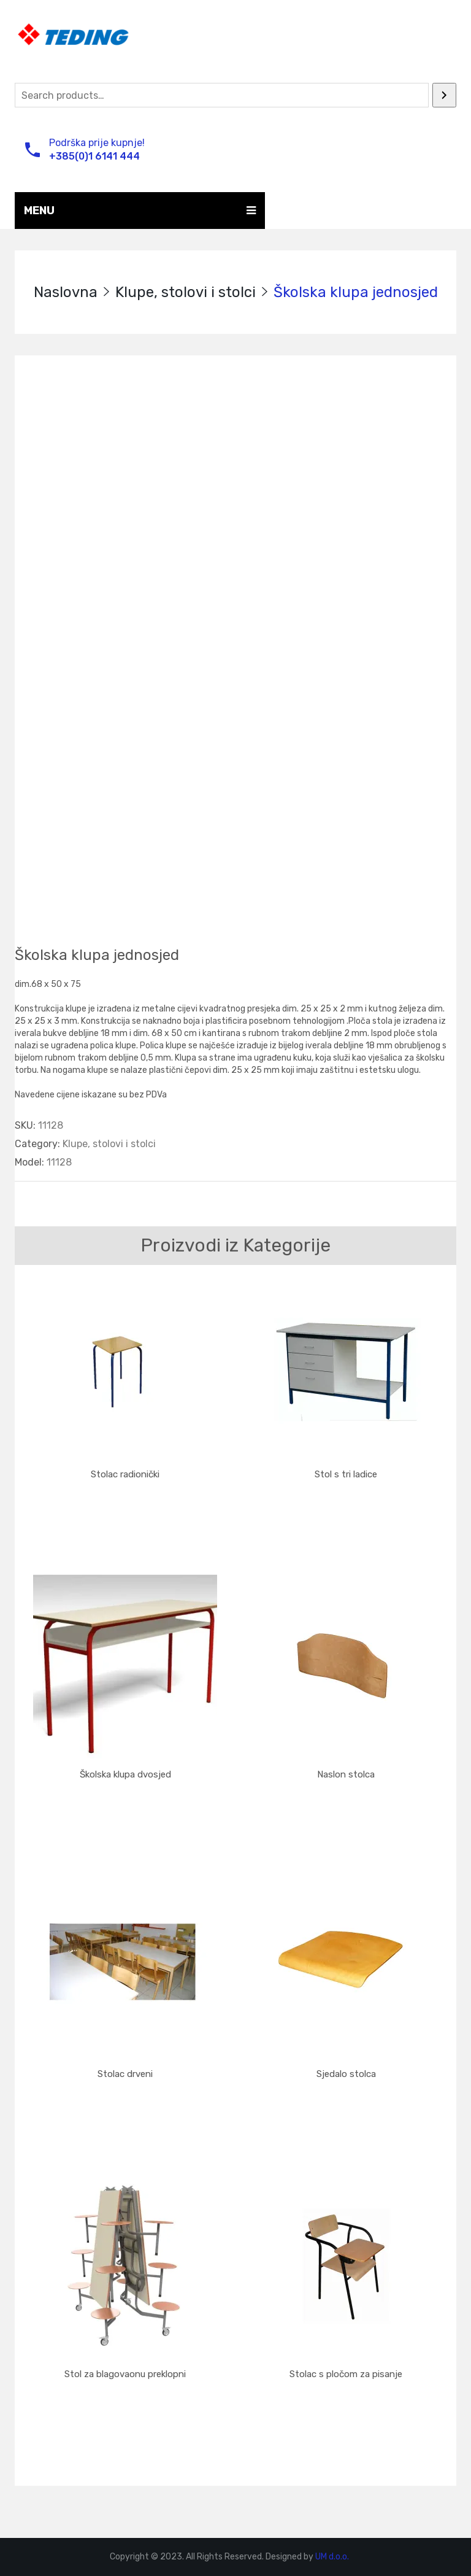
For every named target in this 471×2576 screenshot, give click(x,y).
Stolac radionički (125, 1474)
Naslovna (66, 292)
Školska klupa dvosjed (125, 1774)
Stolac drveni (125, 2073)
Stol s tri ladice (346, 1474)
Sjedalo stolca (346, 2073)
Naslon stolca (346, 1774)
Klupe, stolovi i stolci (185, 292)
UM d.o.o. (332, 2556)
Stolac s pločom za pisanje (345, 2374)
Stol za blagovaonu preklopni (125, 2374)
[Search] (444, 95)
